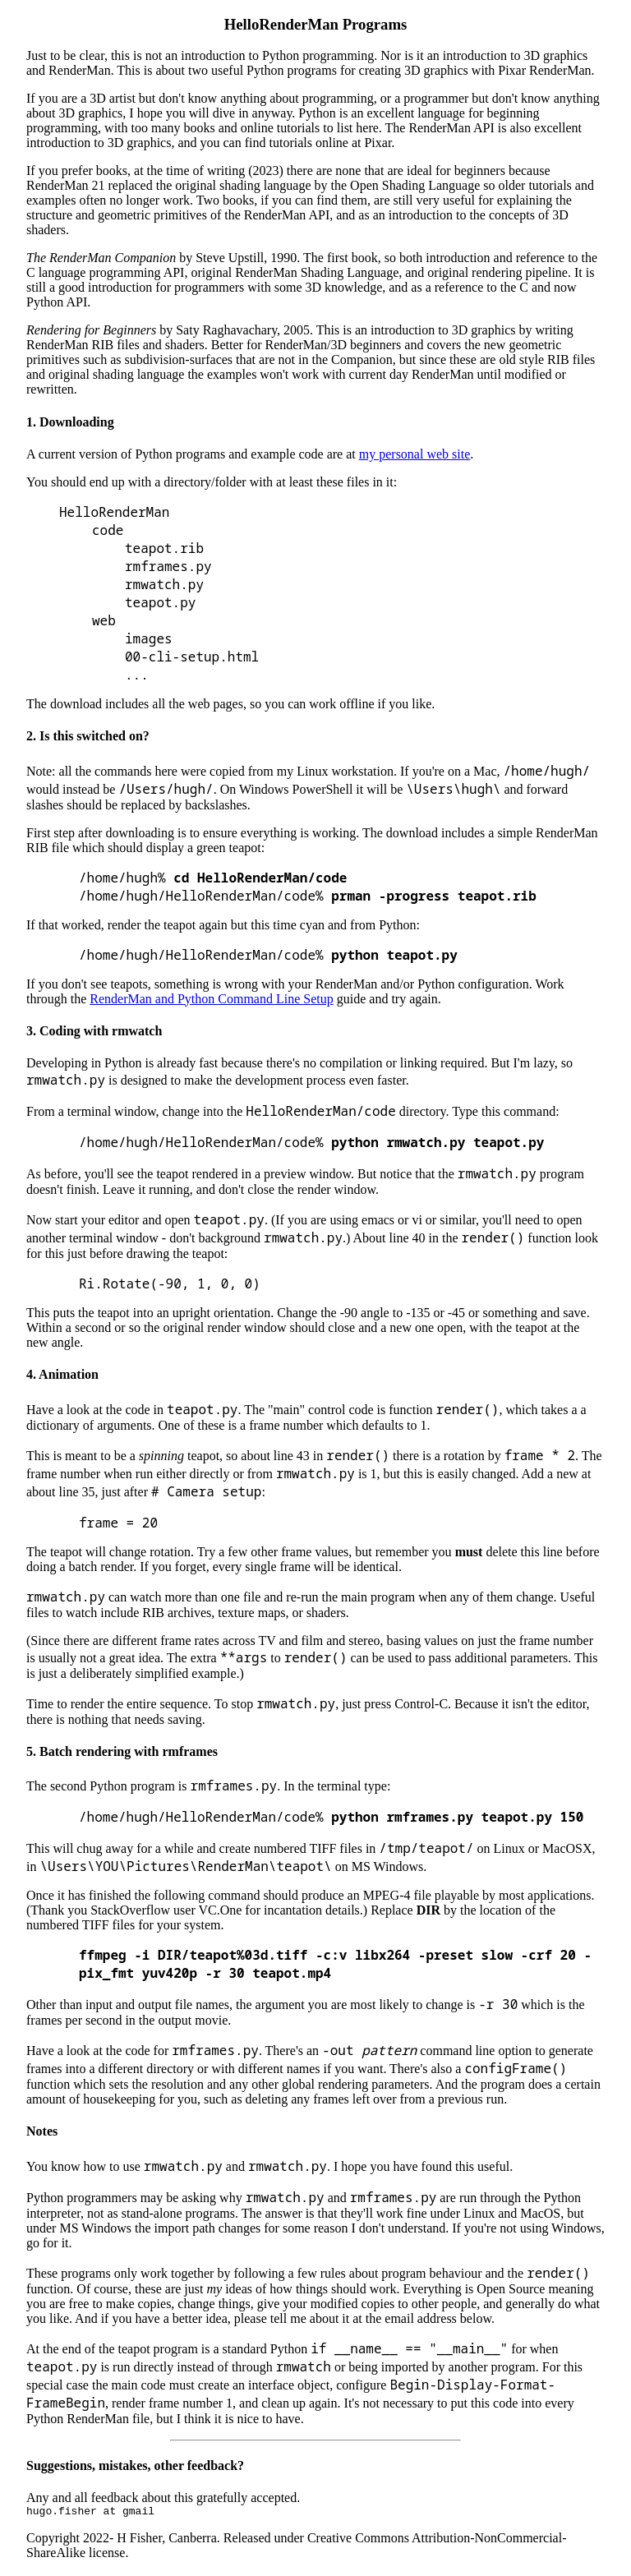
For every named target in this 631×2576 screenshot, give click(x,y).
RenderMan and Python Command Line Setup (211, 999)
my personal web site (415, 454)
